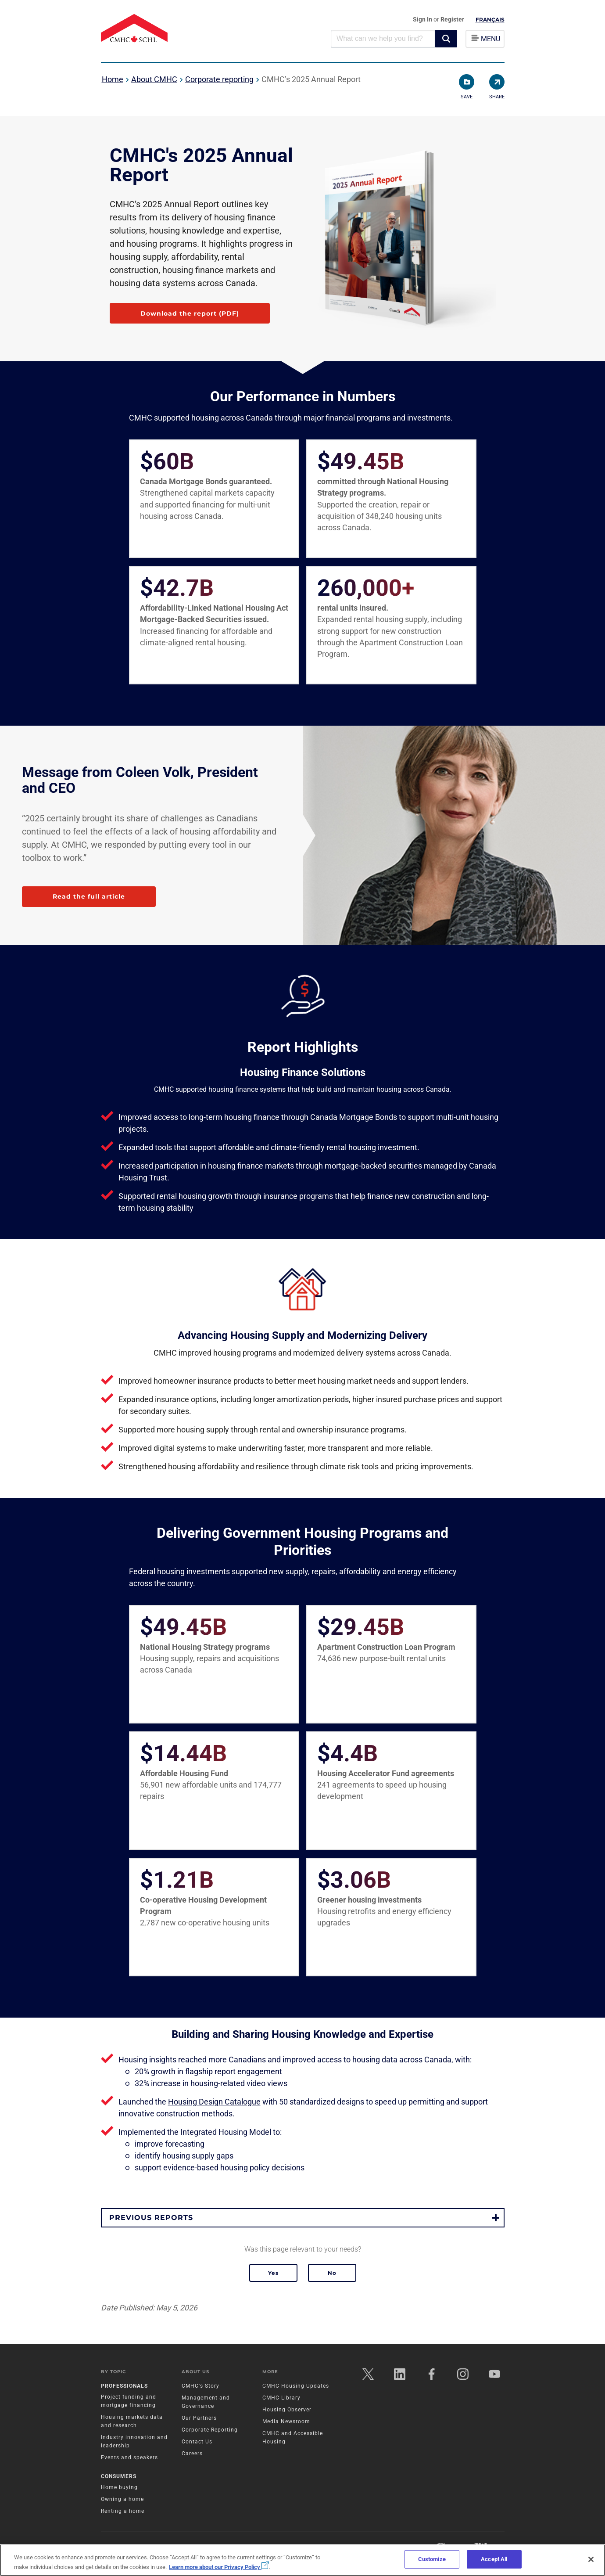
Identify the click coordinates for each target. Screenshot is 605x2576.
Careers (192, 2453)
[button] (446, 38)
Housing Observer (286, 2410)
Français (490, 19)
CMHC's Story (200, 2386)
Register (452, 19)
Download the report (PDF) (189, 313)
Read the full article (89, 896)
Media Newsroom (286, 2421)
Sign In (423, 19)
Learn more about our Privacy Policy (219, 2567)
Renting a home (122, 2511)
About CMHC (154, 79)
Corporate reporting (219, 79)
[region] (302, 2560)
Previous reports (151, 2217)
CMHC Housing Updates (295, 2386)
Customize (432, 2559)
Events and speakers (129, 2457)
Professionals (124, 2386)
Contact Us (197, 2442)
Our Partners (199, 2418)
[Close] (591, 2559)
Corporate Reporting (210, 2430)
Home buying (119, 2487)
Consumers (118, 2476)
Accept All (494, 2559)
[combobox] (383, 38)
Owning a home (122, 2499)
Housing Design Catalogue (214, 2101)
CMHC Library (281, 2398)
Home (112, 79)
